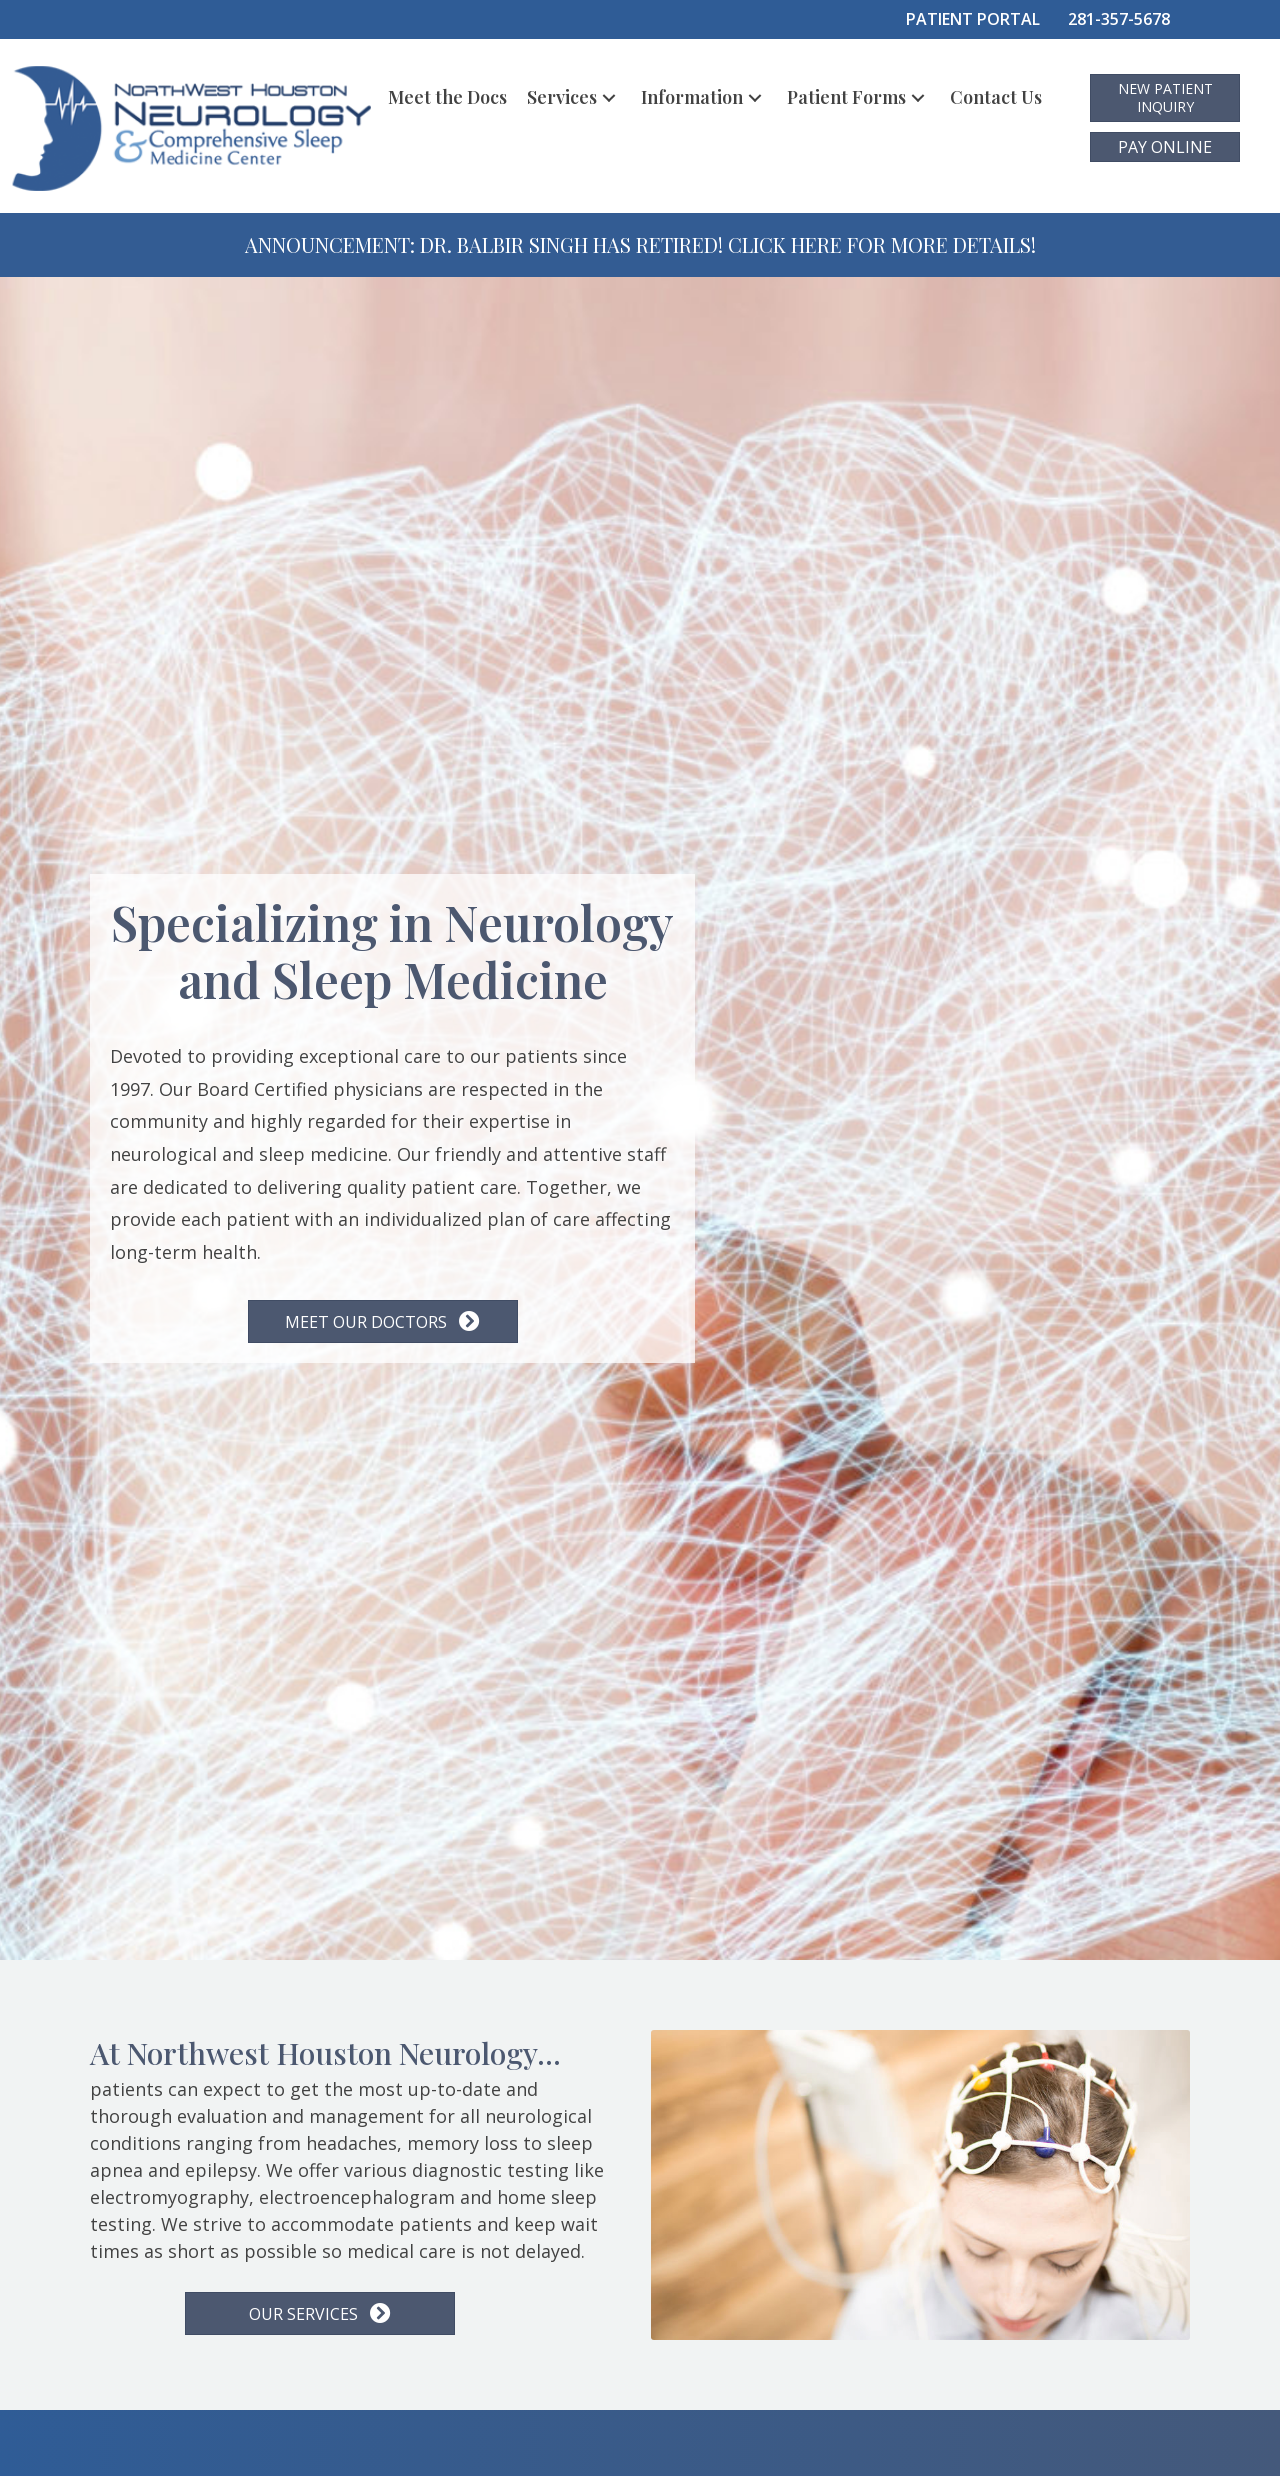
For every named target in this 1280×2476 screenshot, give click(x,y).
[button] (609, 97)
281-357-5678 (1119, 19)
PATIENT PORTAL (973, 19)
